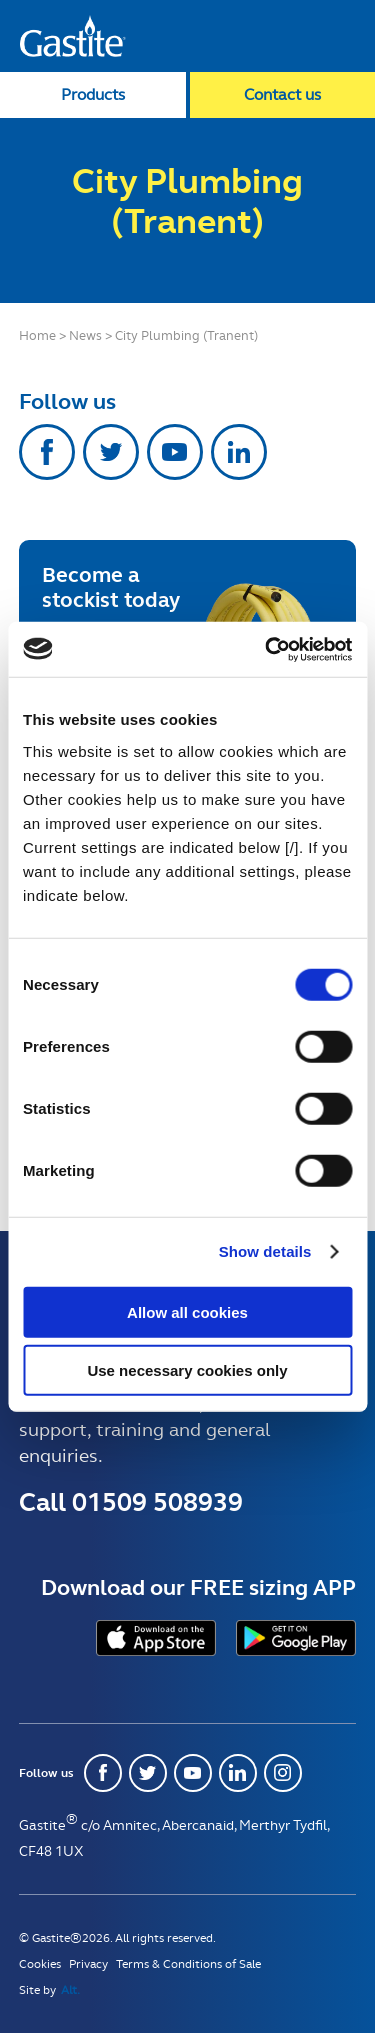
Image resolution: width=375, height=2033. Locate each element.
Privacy (88, 1964)
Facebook (47, 452)
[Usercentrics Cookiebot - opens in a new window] (267, 649)
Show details (265, 1251)
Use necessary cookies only (187, 1370)
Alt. (70, 1990)
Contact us (282, 94)
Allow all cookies (187, 1311)
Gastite (73, 36)
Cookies (40, 1964)
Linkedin (239, 452)
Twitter (111, 452)
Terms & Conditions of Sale (188, 1964)
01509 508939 (157, 1502)
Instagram (283, 1773)
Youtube (175, 452)
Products (93, 94)
